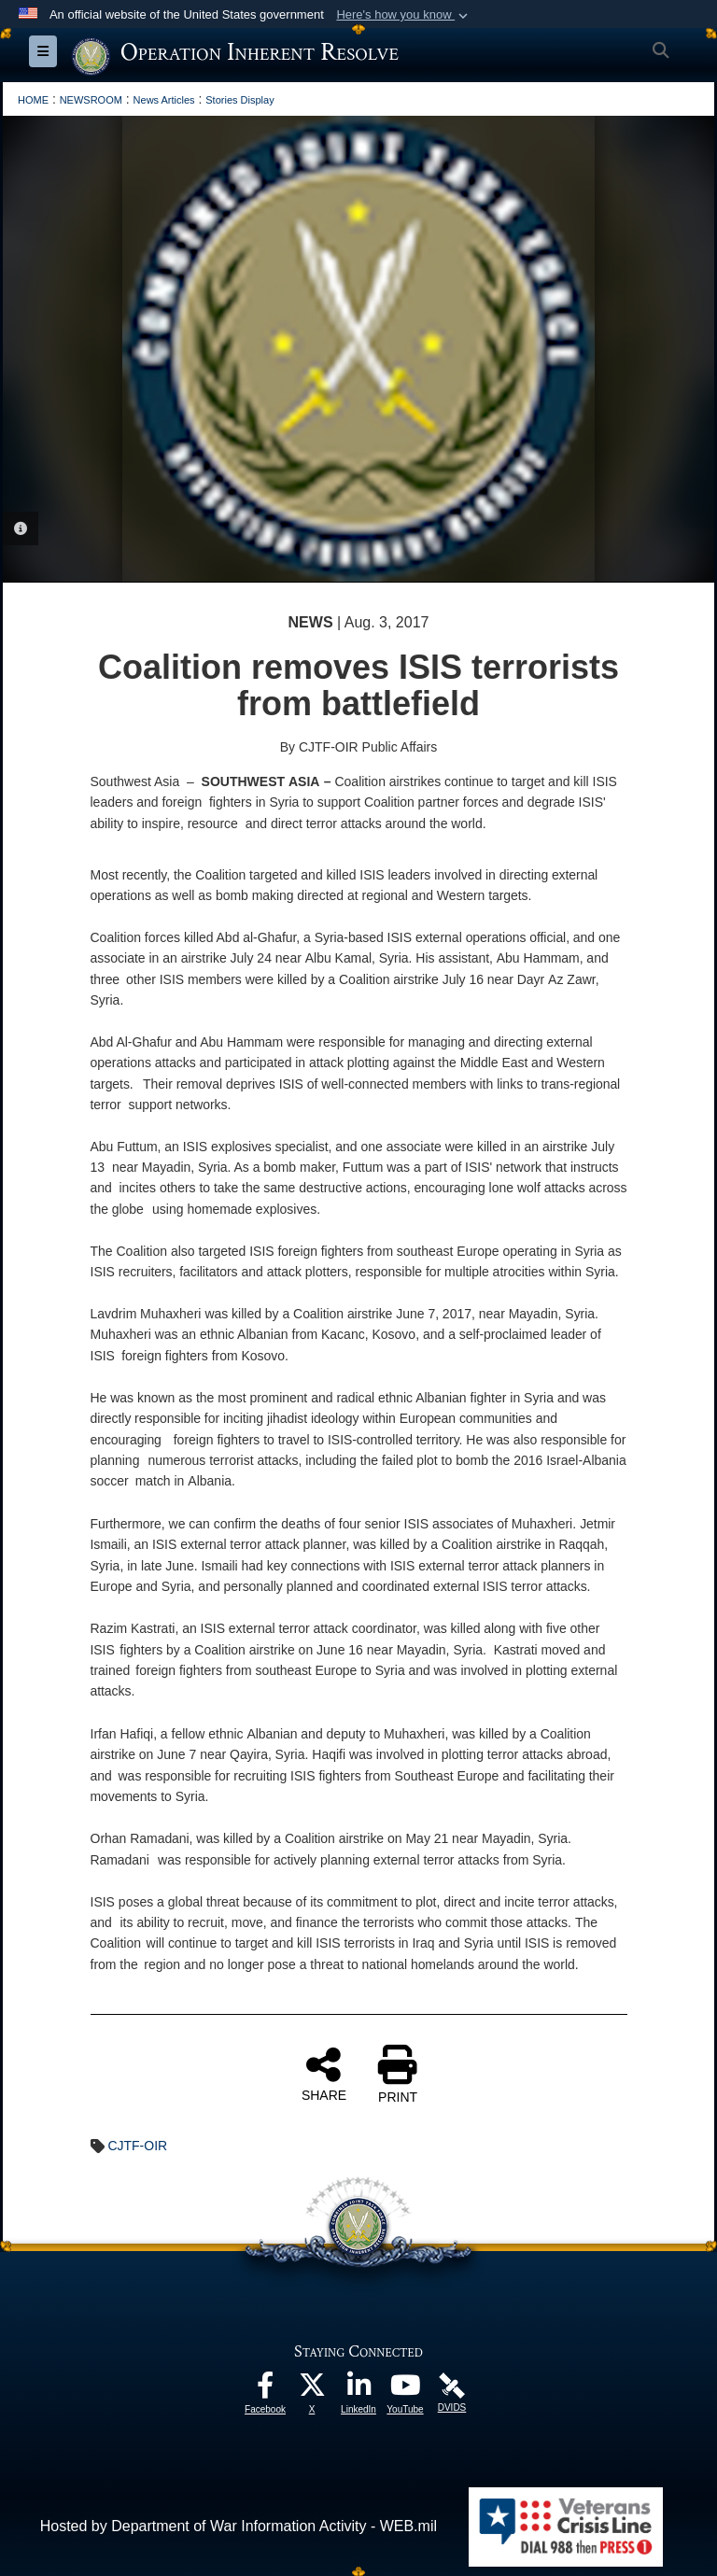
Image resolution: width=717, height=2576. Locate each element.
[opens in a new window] (265, 2390)
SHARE (324, 2074)
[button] (403, 15)
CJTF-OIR (137, 2145)
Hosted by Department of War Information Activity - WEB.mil (238, 2526)
